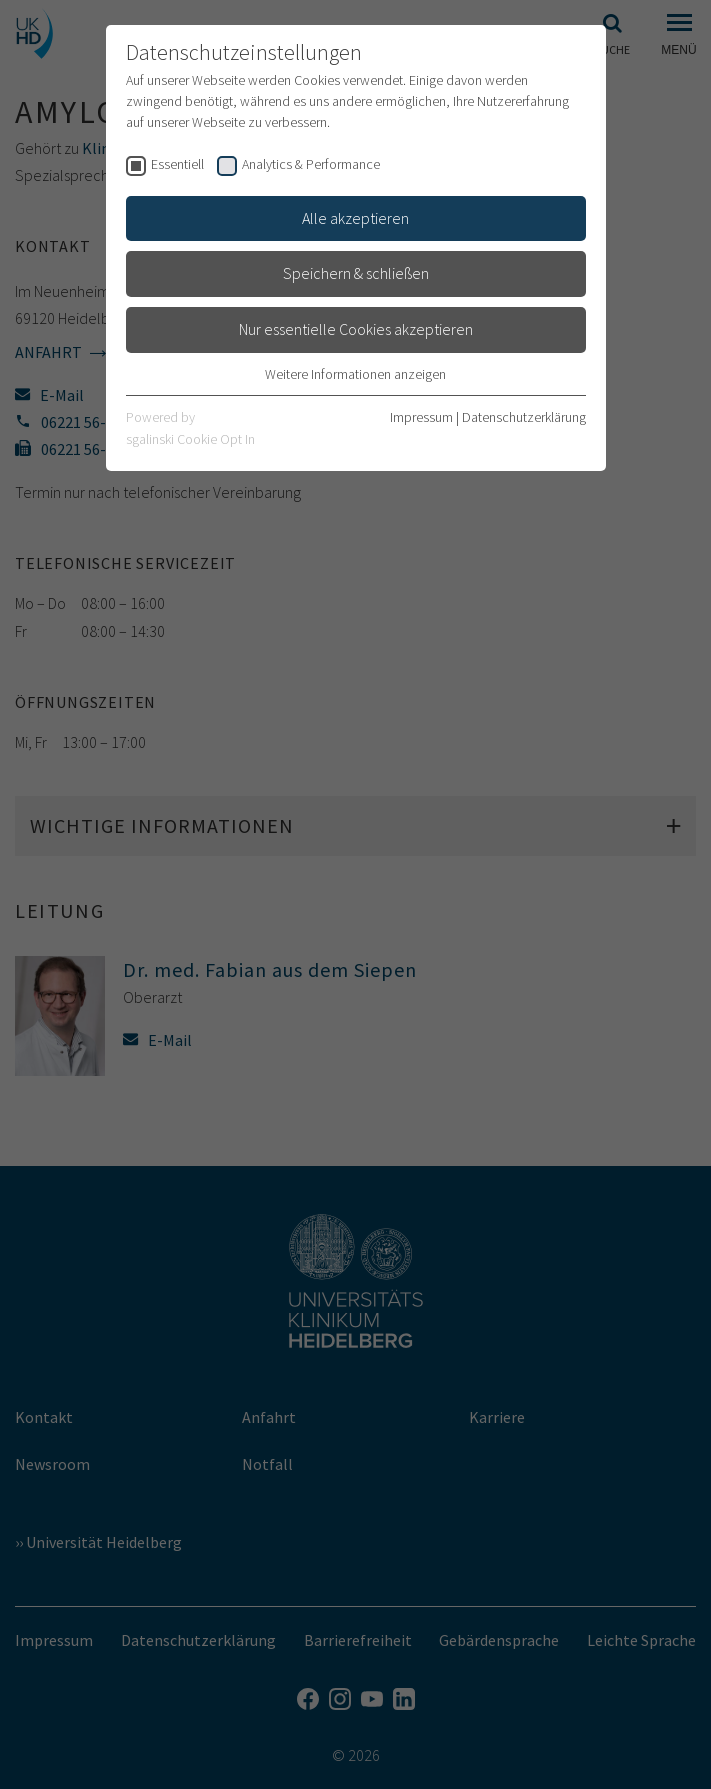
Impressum (421, 417)
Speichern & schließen (356, 273)
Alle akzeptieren (355, 218)
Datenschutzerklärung (524, 417)
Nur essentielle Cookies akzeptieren (356, 329)
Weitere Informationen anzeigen (355, 374)
